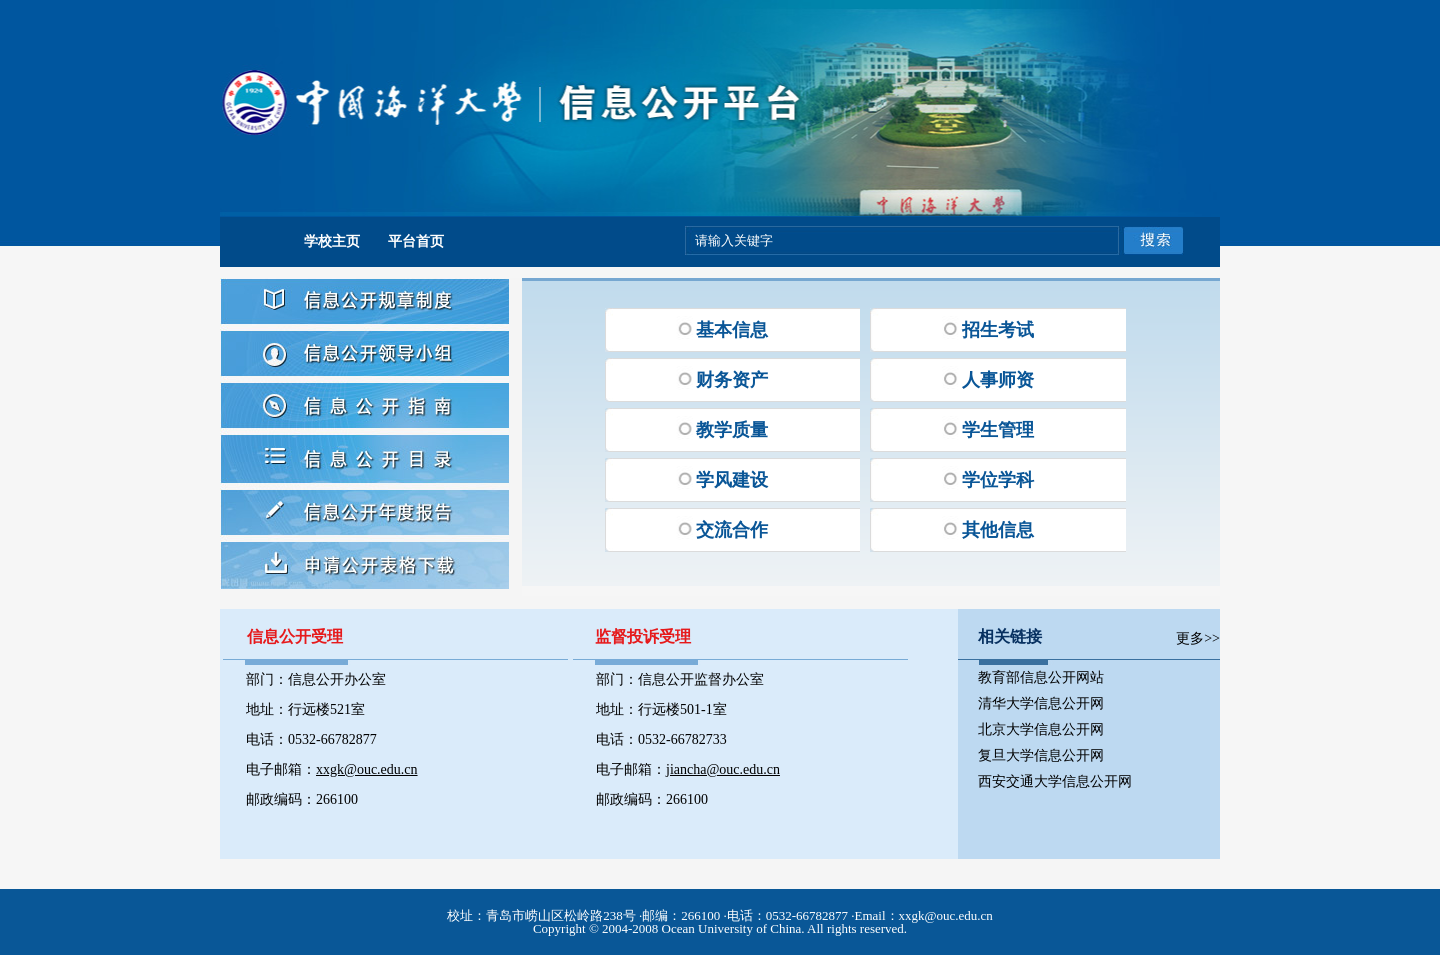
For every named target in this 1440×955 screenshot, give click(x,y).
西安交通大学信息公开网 (1055, 781)
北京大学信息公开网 (1041, 729)
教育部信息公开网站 (1041, 677)
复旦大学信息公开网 (1041, 755)
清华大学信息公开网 (1041, 703)
